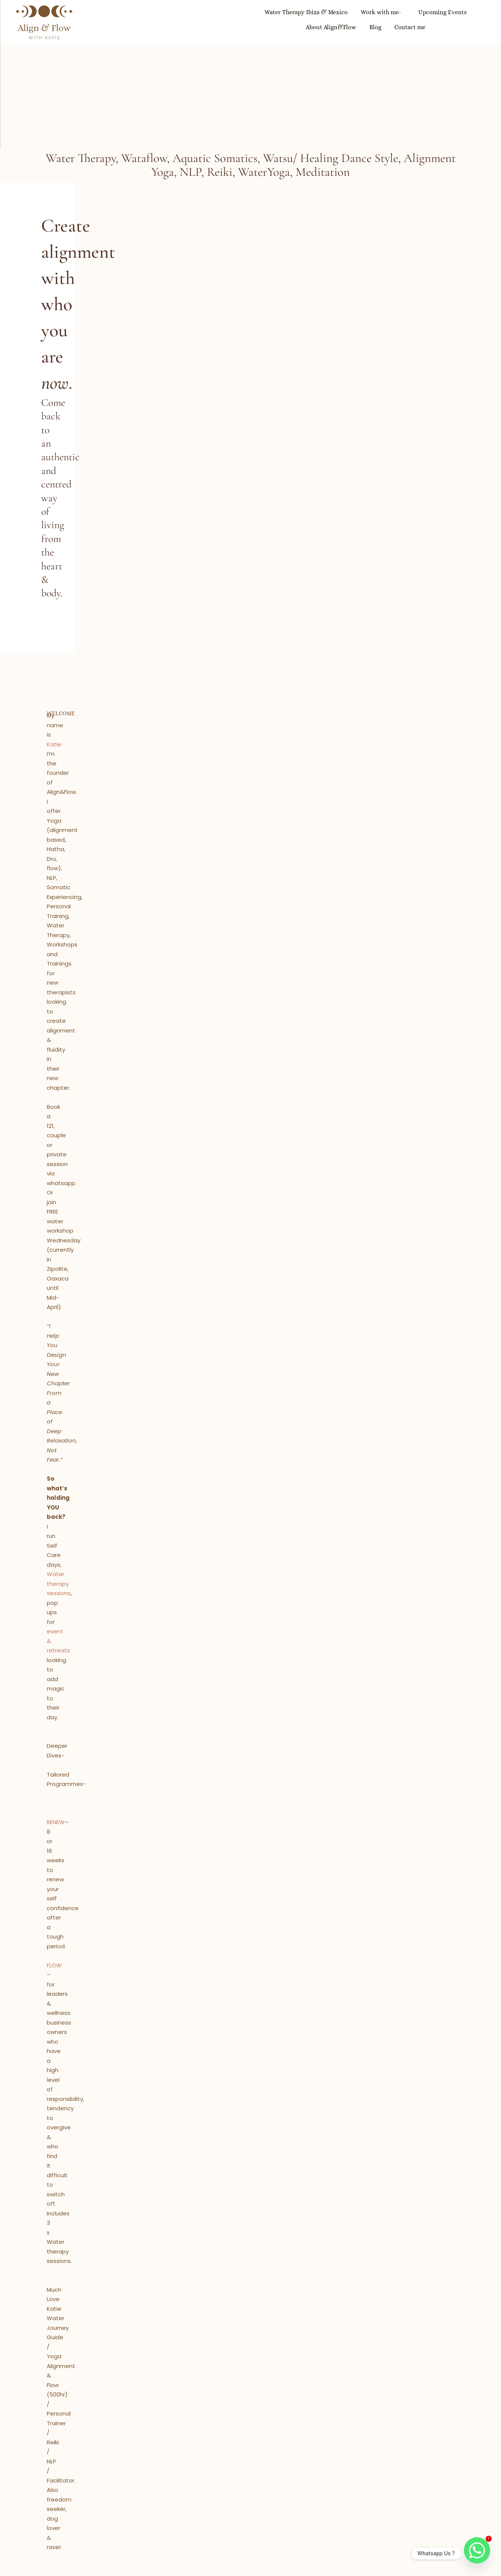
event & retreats (82, 695)
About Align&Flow (375, 22)
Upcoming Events (307, 22)
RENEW (62, 762)
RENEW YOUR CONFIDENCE (250, 2174)
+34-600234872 (271, 2443)
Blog (425, 22)
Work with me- (240, 22)
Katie (99, 552)
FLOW (61, 791)
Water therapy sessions (140, 686)
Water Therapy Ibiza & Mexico (159, 22)
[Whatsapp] (477, 2553)
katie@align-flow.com (259, 2453)
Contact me (465, 22)
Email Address (317, 2352)
